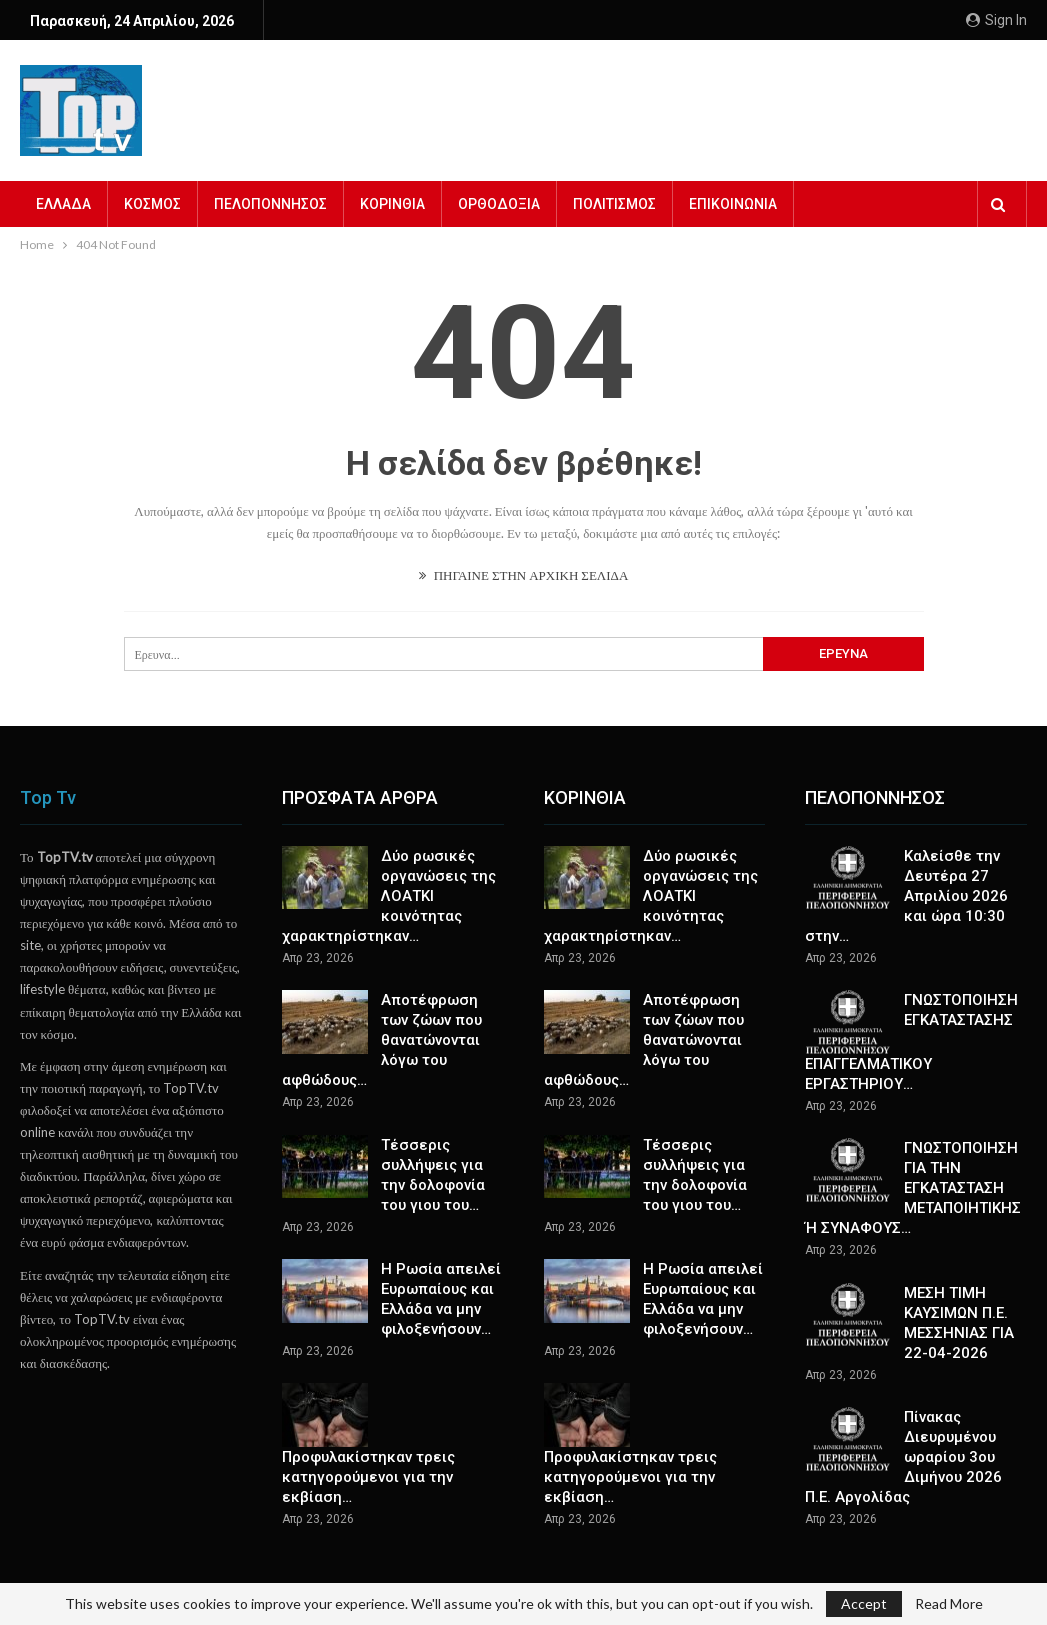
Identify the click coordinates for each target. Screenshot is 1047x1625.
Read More (949, 1604)
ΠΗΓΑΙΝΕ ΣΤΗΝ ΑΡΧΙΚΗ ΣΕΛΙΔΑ (524, 575)
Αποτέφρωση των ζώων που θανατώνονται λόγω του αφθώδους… (382, 1040)
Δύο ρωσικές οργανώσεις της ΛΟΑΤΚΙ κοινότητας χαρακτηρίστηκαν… (389, 896)
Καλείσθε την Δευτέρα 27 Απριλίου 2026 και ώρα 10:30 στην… (906, 896)
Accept (864, 1603)
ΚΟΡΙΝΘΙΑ (392, 204)
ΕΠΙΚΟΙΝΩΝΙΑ (733, 204)
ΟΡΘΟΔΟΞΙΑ (499, 204)
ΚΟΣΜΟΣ (152, 204)
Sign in (996, 20)
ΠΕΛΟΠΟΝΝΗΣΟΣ (270, 204)
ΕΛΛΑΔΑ (63, 204)
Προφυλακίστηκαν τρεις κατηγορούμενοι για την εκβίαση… (368, 1477)
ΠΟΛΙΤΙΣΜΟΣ (614, 204)
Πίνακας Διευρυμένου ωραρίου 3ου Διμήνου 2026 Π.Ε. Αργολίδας (903, 1457)
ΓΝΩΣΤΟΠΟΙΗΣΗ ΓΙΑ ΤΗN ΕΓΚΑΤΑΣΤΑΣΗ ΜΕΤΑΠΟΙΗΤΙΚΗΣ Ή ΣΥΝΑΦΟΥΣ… (913, 1188)
